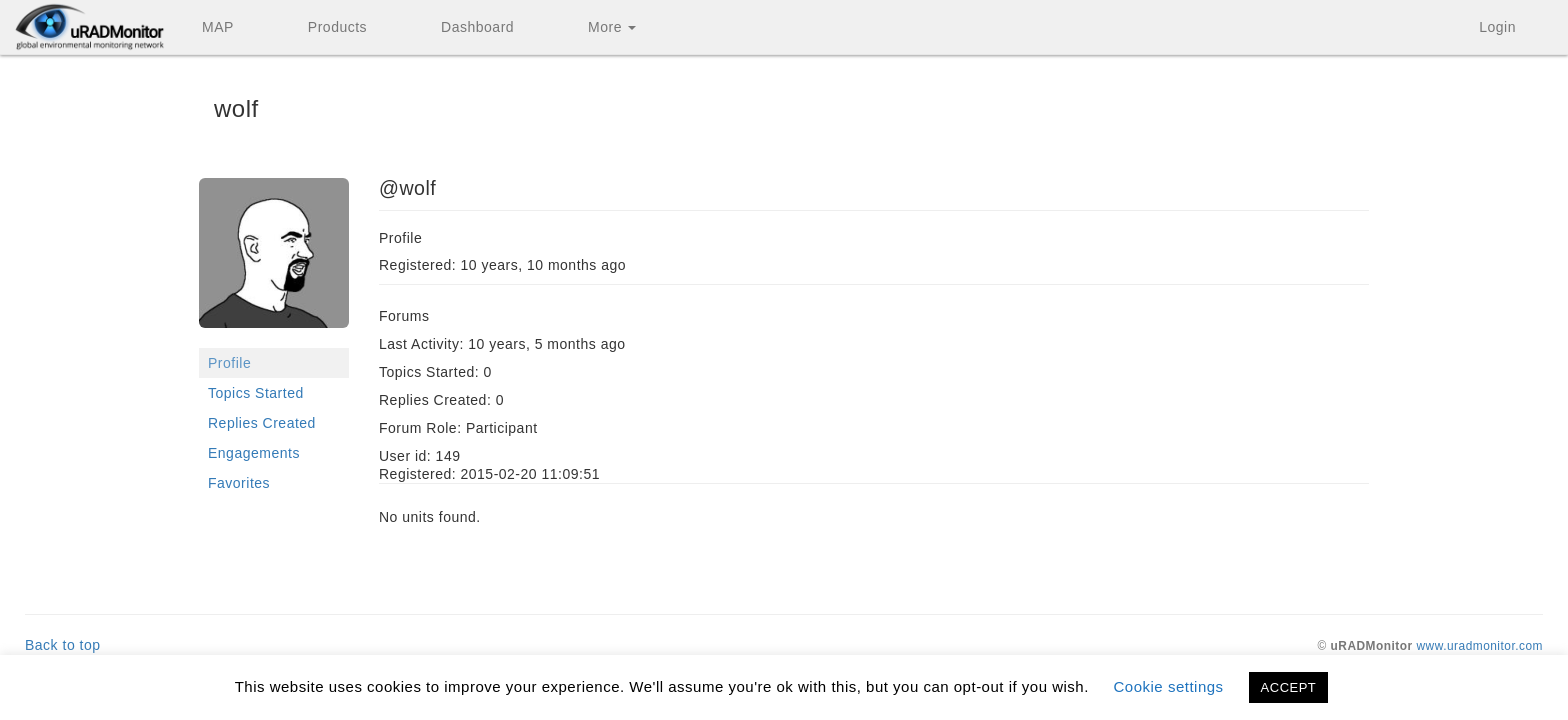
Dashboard (477, 27)
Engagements (254, 453)
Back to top (63, 645)
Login (1497, 27)
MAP (218, 27)
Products (337, 27)
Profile (229, 363)
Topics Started (256, 393)
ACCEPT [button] (1289, 687)
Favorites (239, 483)
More (612, 27)
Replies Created (262, 423)
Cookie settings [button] (1169, 686)
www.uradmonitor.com (1480, 646)
